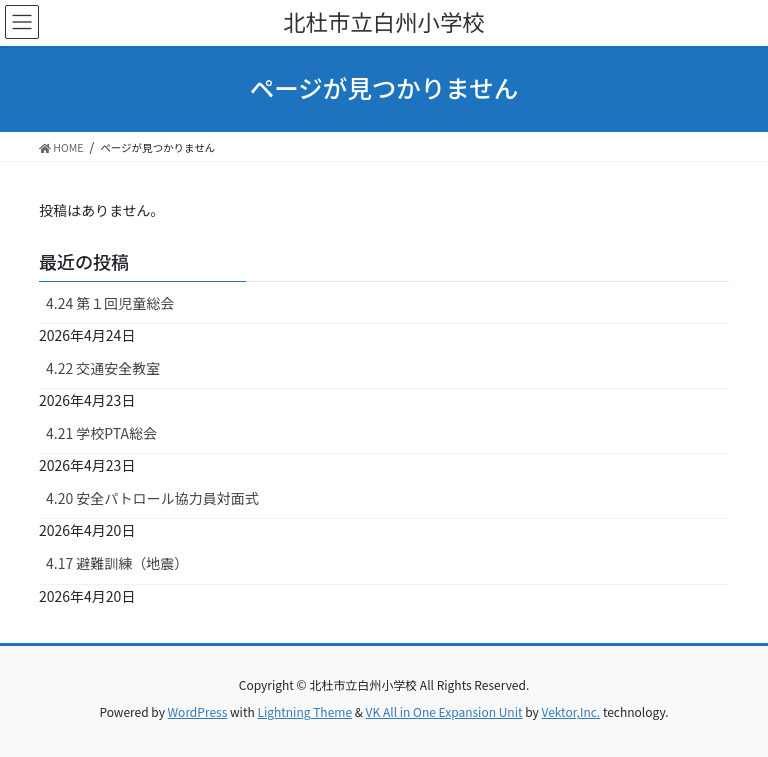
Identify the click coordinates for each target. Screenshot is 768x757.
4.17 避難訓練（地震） (117, 563)
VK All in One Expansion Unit (444, 711)
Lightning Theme (304, 711)
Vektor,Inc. (570, 711)
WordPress (198, 711)
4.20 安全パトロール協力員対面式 (152, 498)
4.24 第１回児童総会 (110, 303)
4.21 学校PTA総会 (101, 433)
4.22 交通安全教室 (103, 368)
